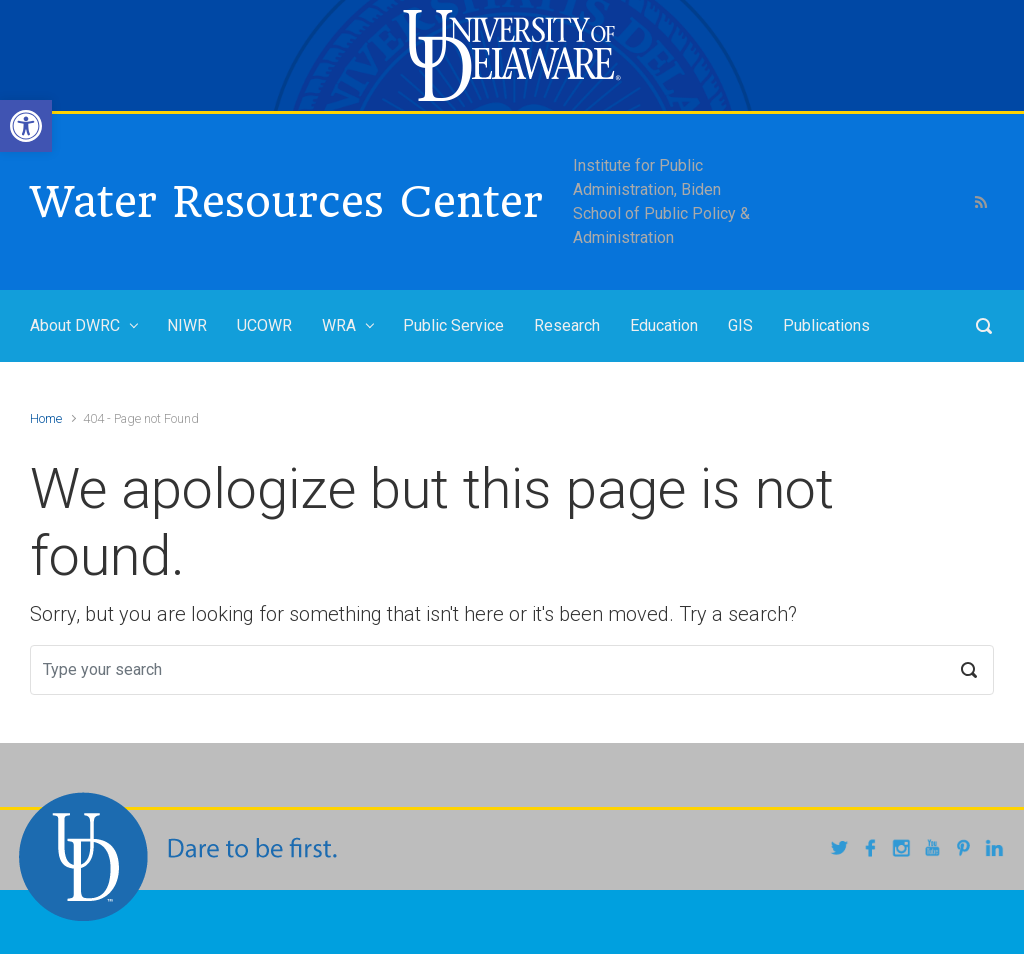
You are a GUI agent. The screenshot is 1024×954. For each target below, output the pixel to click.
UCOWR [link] (264, 325)
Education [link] (664, 325)
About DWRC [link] (75, 325)
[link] (26, 126)
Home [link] (46, 418)
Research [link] (567, 325)
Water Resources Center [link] (286, 202)
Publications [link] (826, 325)
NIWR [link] (187, 325)
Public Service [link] (453, 325)
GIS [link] (740, 325)
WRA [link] (339, 325)
